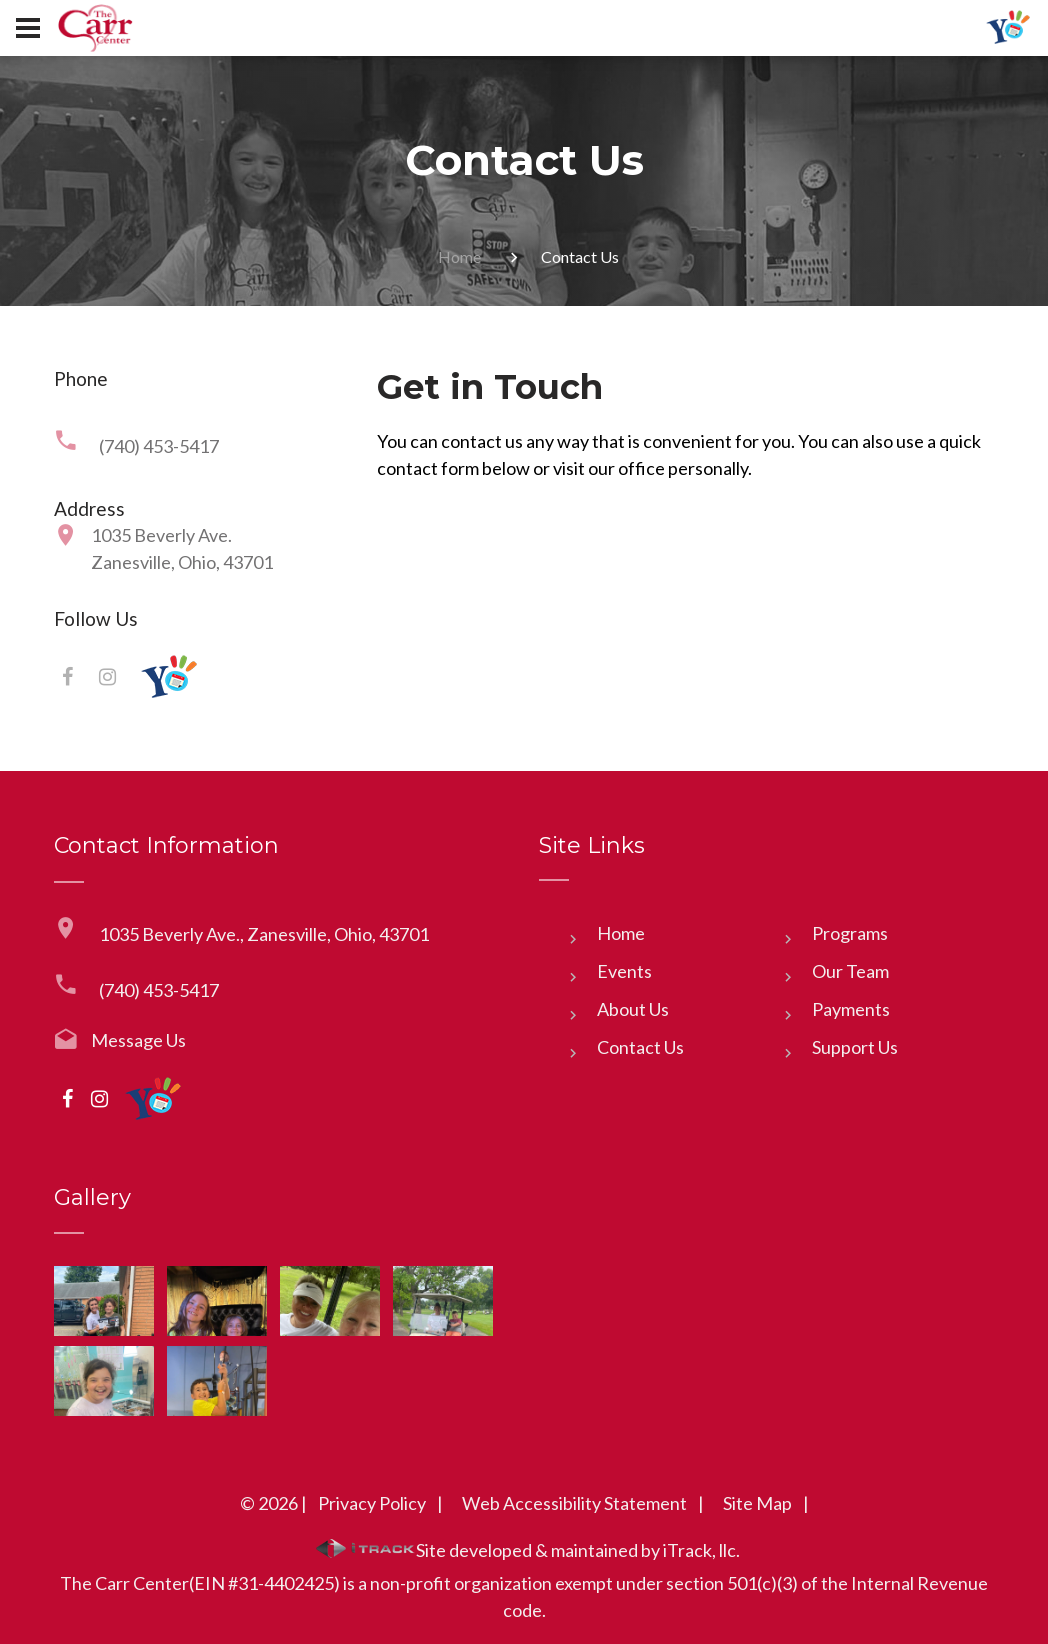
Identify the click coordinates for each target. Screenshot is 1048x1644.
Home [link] (459, 256)
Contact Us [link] (640, 1047)
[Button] (28, 28)
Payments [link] (851, 1009)
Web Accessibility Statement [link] (574, 1503)
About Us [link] (633, 1009)
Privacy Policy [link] (372, 1503)
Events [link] (624, 971)
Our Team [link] (850, 971)
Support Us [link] (855, 1047)
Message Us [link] (138, 1040)
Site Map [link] (757, 1503)
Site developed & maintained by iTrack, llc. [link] (528, 1549)
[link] (95, 27)
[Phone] (685, 557)
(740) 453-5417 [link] (159, 446)
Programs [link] (850, 933)
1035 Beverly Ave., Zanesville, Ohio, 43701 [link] (264, 934)
